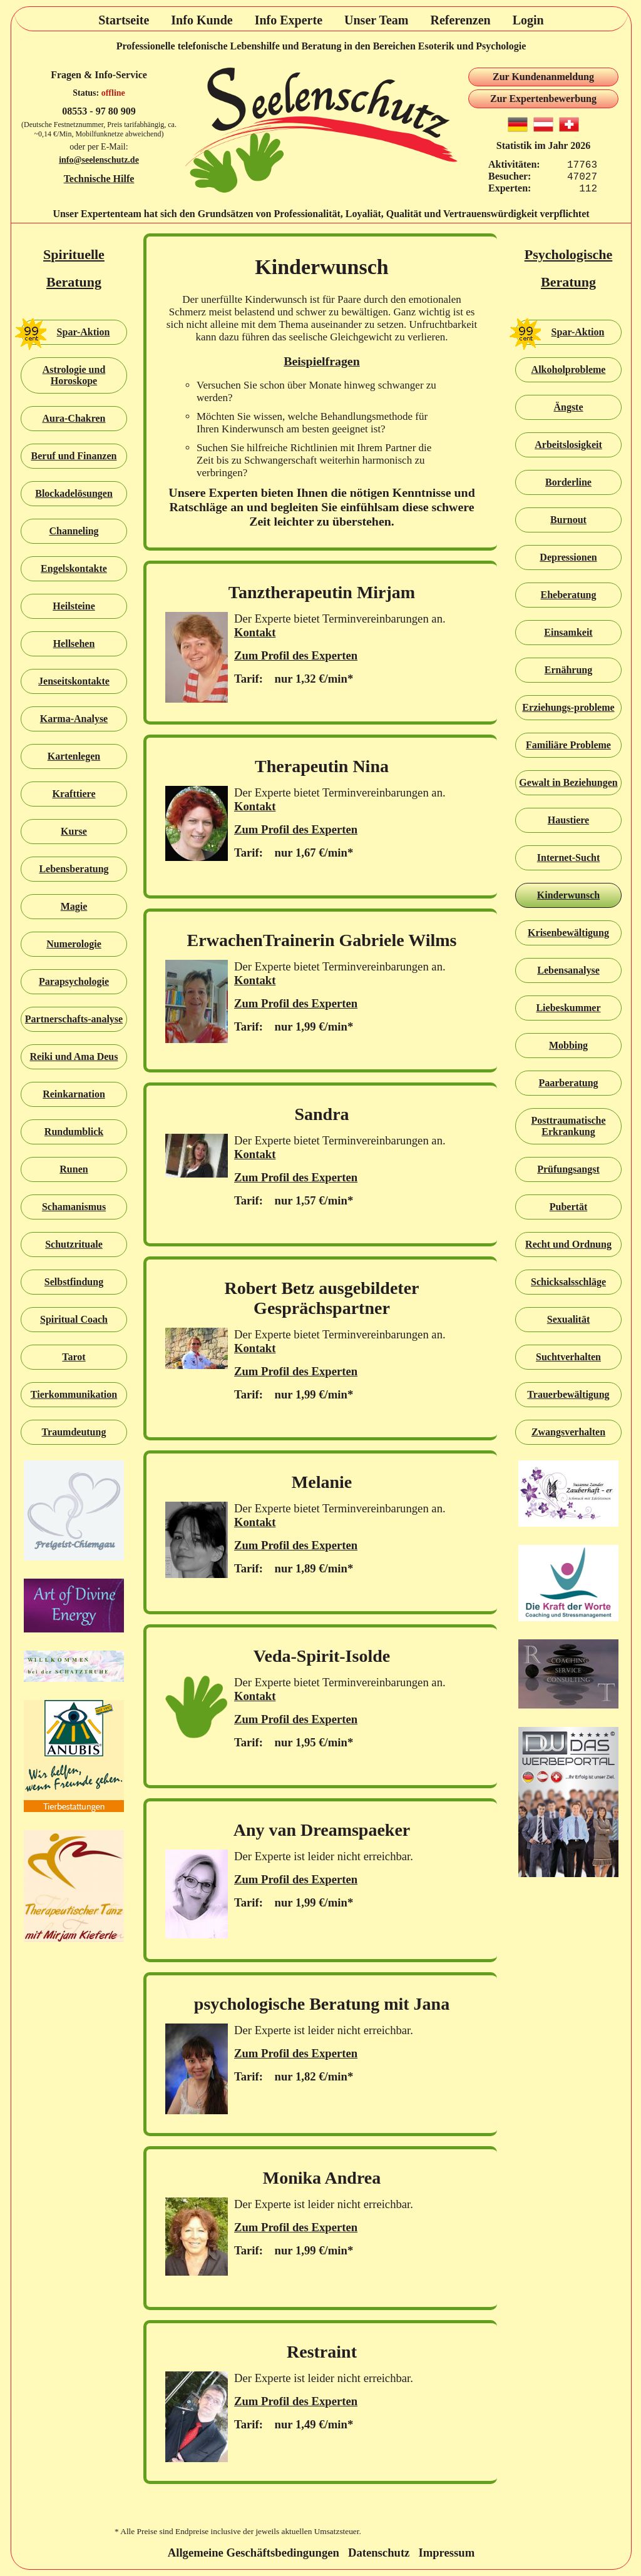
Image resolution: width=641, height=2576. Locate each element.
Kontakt (254, 632)
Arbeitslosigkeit (568, 444)
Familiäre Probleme (568, 745)
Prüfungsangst (568, 1169)
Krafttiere (74, 793)
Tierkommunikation (74, 1394)
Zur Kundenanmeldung (543, 76)
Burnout (568, 519)
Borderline (568, 482)
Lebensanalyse (568, 970)
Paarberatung (568, 1082)
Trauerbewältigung (568, 1394)
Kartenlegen (74, 756)
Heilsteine (74, 606)
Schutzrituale (74, 1244)
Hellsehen (74, 643)
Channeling (73, 531)
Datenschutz (378, 2552)
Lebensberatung (73, 868)
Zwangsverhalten (568, 1432)
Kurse (74, 831)
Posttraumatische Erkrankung (568, 1126)
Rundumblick (73, 1131)
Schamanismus (74, 1206)
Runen (73, 1169)
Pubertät (568, 1206)
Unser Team (376, 20)
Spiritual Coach (74, 1319)
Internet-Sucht (568, 857)
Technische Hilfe (99, 178)
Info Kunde (201, 20)
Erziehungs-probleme (568, 707)
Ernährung (568, 669)
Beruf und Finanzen (74, 456)
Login (528, 20)
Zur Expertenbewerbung (543, 98)
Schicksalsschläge (568, 1281)
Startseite (123, 20)
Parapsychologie (74, 981)
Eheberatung (569, 594)
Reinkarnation (74, 1094)
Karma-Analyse (74, 718)
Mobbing (568, 1045)
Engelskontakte (74, 568)
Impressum (446, 2552)
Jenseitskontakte (74, 681)
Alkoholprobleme (568, 369)
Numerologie (73, 944)
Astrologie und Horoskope (74, 375)
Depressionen (568, 557)
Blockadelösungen (74, 493)
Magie (74, 906)
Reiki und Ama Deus (74, 1056)
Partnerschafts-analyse (74, 1019)
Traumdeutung (74, 1432)
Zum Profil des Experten (295, 655)
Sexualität (568, 1319)
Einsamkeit (568, 632)
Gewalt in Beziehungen (568, 782)
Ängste (568, 407)
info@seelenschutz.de (99, 160)
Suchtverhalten (568, 1357)
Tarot (73, 1357)
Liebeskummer (568, 1007)
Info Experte (288, 20)
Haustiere (568, 820)
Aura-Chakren (73, 418)
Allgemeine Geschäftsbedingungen (253, 2552)
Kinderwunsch (568, 895)
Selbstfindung (73, 1281)
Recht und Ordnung (568, 1244)
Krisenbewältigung (568, 932)
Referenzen (460, 20)
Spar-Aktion (65, 332)
